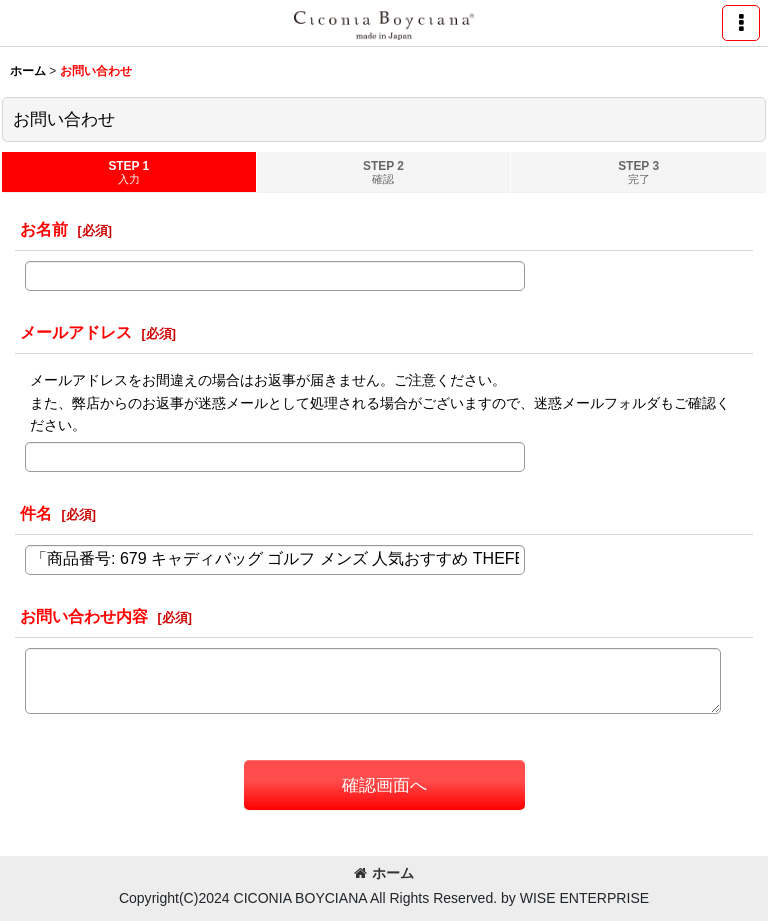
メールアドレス (76, 332)
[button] (741, 23)
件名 (36, 513)
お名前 (44, 229)
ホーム (384, 873)
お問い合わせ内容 (84, 616)
